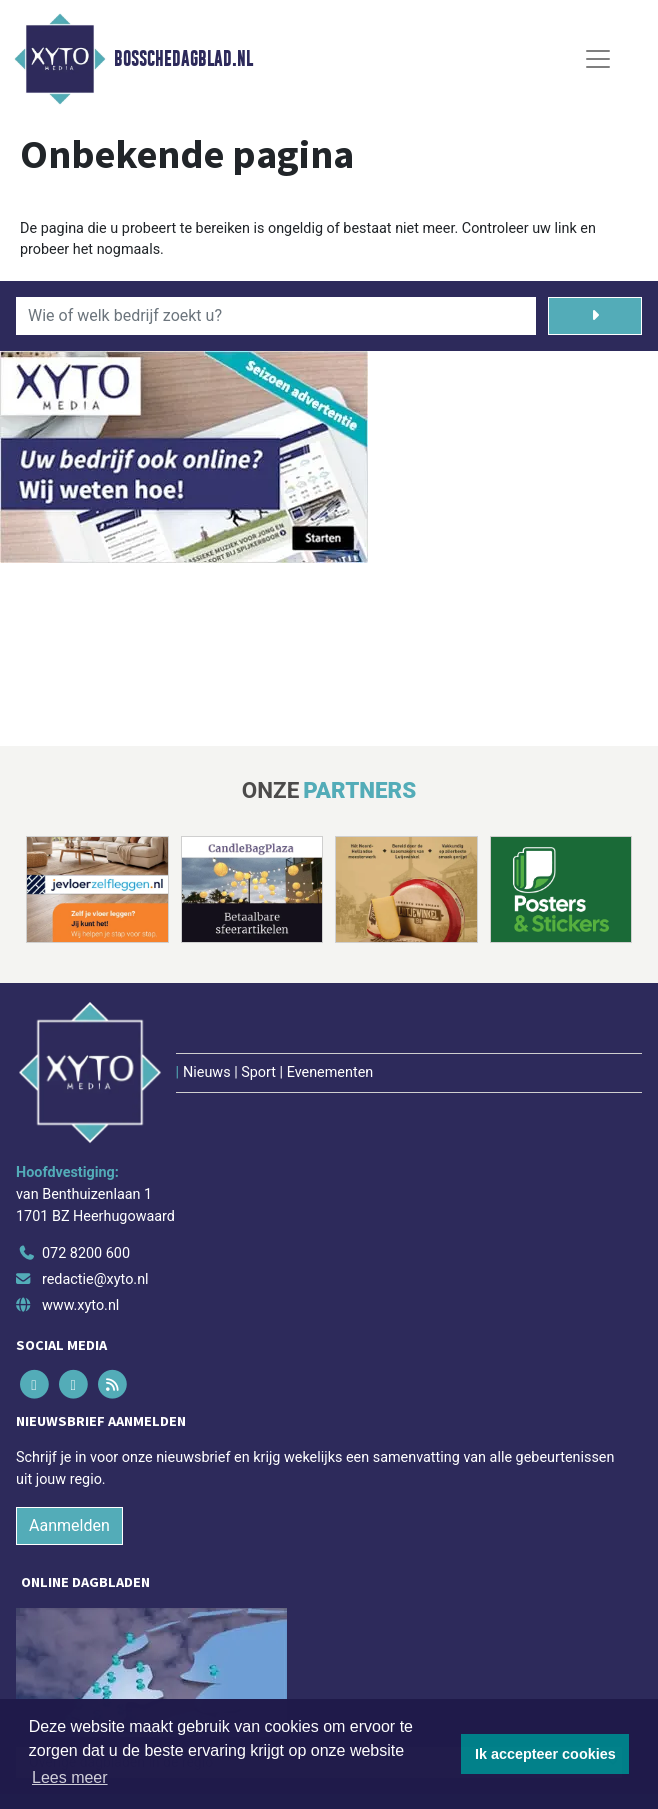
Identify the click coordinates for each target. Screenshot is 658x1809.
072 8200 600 (86, 1253)
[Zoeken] (595, 316)
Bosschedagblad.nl (183, 59)
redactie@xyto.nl (95, 1279)
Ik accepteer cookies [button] (545, 1754)
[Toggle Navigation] (598, 59)
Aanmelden (69, 1525)
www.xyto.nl (80, 1305)
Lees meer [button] (70, 1777)
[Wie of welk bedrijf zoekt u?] (276, 316)
